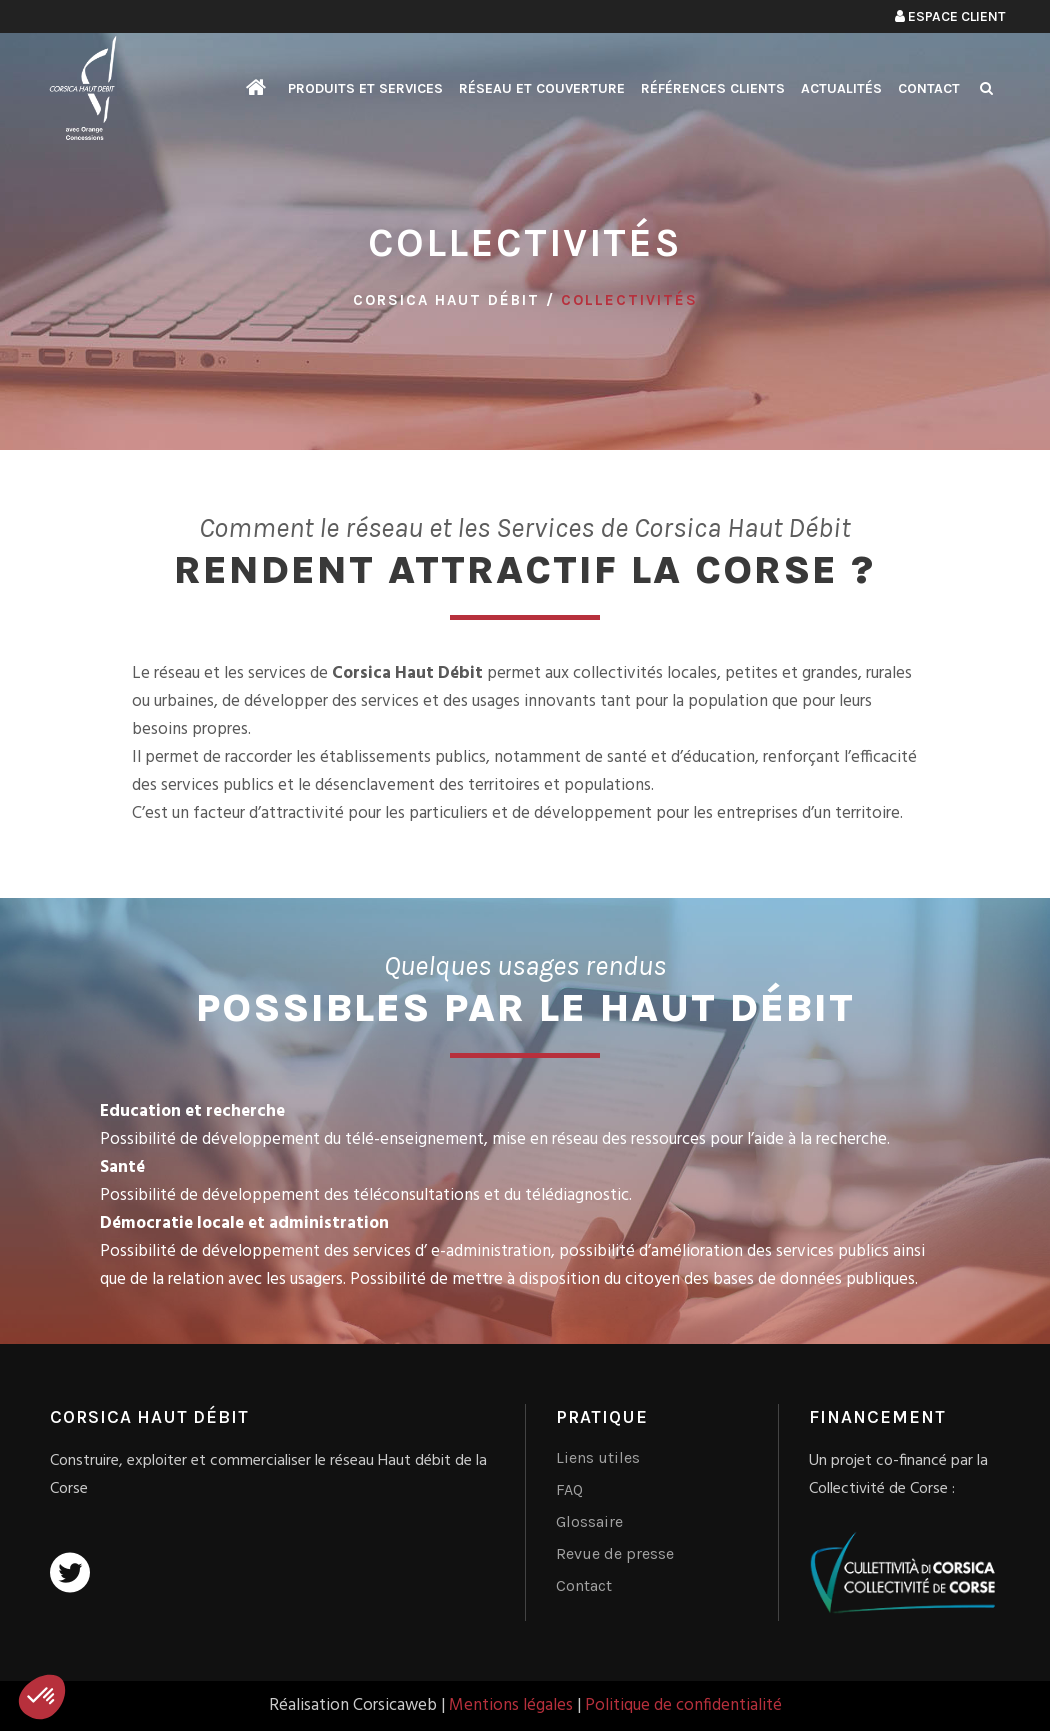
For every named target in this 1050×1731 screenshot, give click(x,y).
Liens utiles (598, 1457)
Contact (584, 1585)
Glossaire (589, 1521)
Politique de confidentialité (683, 1705)
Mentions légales (511, 1705)
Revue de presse (615, 1553)
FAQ (569, 1489)
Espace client (950, 16)
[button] (42, 1697)
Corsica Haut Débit (446, 300)
